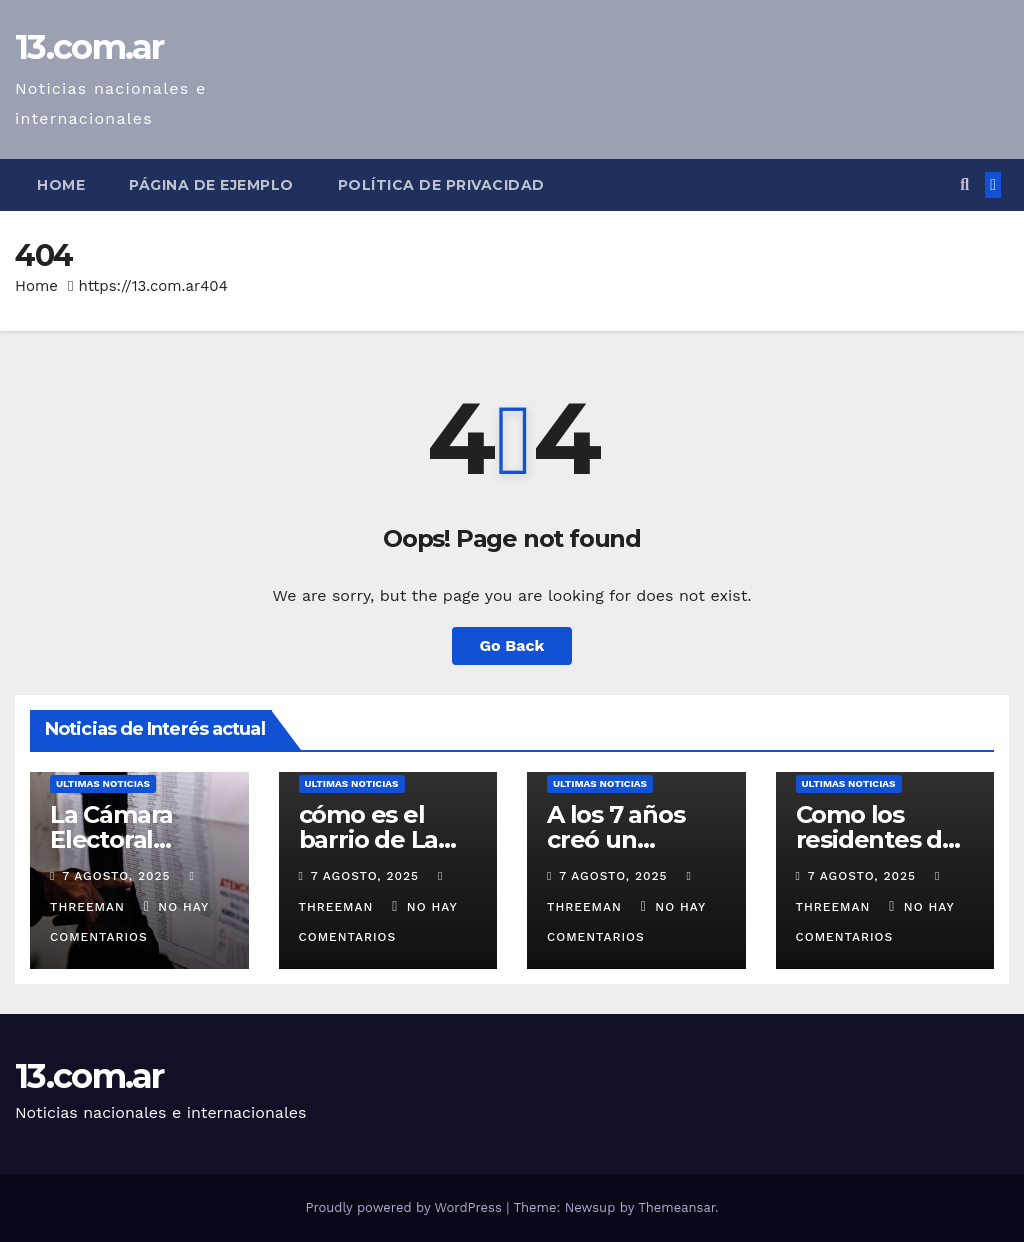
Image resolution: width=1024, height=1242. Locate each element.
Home (61, 185)
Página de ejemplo (211, 185)
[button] (964, 184)
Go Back (512, 645)
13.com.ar (89, 47)
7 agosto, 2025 (118, 876)
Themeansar (676, 1207)
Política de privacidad (441, 185)
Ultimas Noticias (103, 783)
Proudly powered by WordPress (405, 1207)
